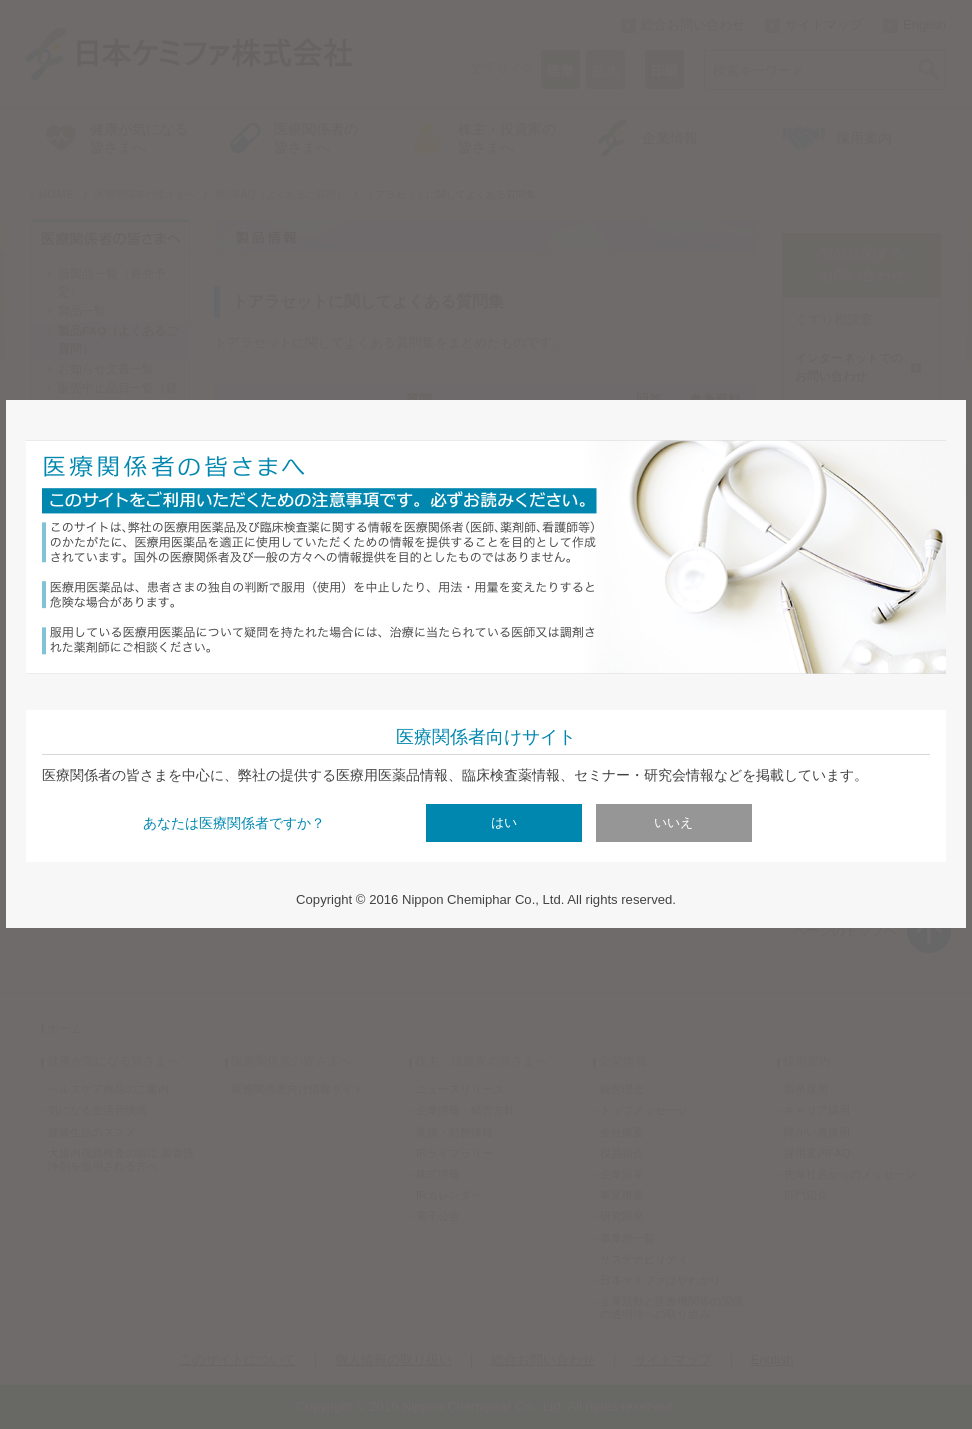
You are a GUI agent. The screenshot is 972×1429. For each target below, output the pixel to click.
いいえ (673, 822)
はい (504, 822)
